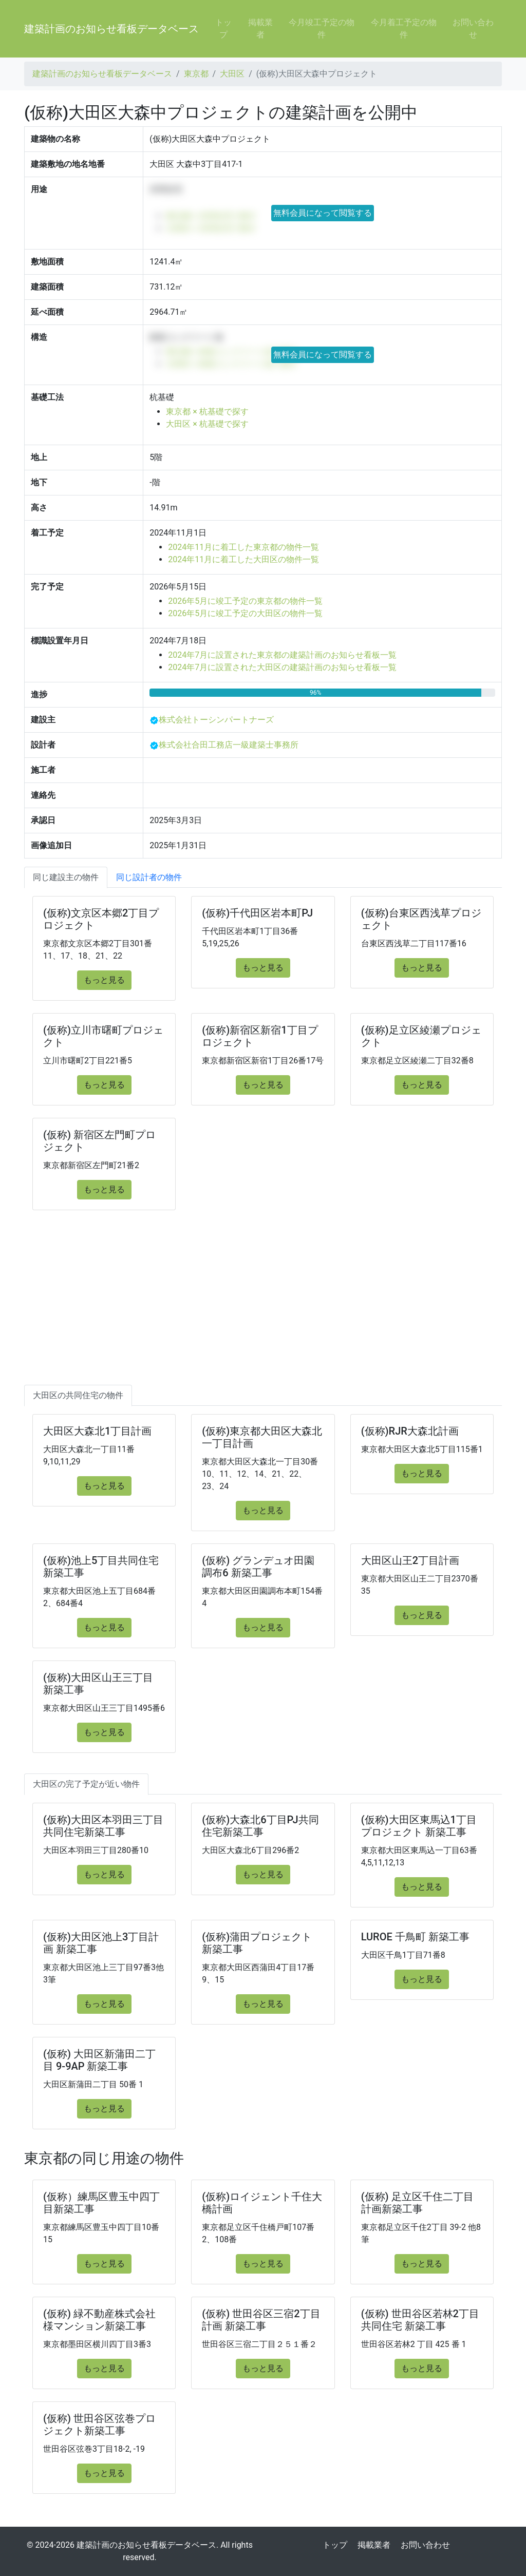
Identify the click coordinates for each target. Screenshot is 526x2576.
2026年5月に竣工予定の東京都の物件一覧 (245, 601)
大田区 (232, 74)
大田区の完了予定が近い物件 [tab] (86, 1784)
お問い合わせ (473, 28)
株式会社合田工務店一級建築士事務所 (228, 745)
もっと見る (104, 980)
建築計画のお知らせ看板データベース (111, 29)
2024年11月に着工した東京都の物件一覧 (243, 547)
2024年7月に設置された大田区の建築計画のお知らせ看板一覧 (282, 667)
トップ (223, 28)
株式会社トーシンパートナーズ (216, 719)
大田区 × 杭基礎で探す (207, 424)
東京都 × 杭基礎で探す (207, 411)
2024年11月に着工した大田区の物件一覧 (243, 559)
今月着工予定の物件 (404, 28)
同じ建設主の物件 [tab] (66, 877)
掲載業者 (260, 28)
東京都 (196, 74)
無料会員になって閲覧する (322, 213)
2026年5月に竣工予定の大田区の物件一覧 (245, 613)
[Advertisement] (263, 1308)
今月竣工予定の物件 (321, 28)
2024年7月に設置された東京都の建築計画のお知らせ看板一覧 (282, 655)
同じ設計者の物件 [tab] (149, 877)
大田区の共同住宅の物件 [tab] (78, 1395)
